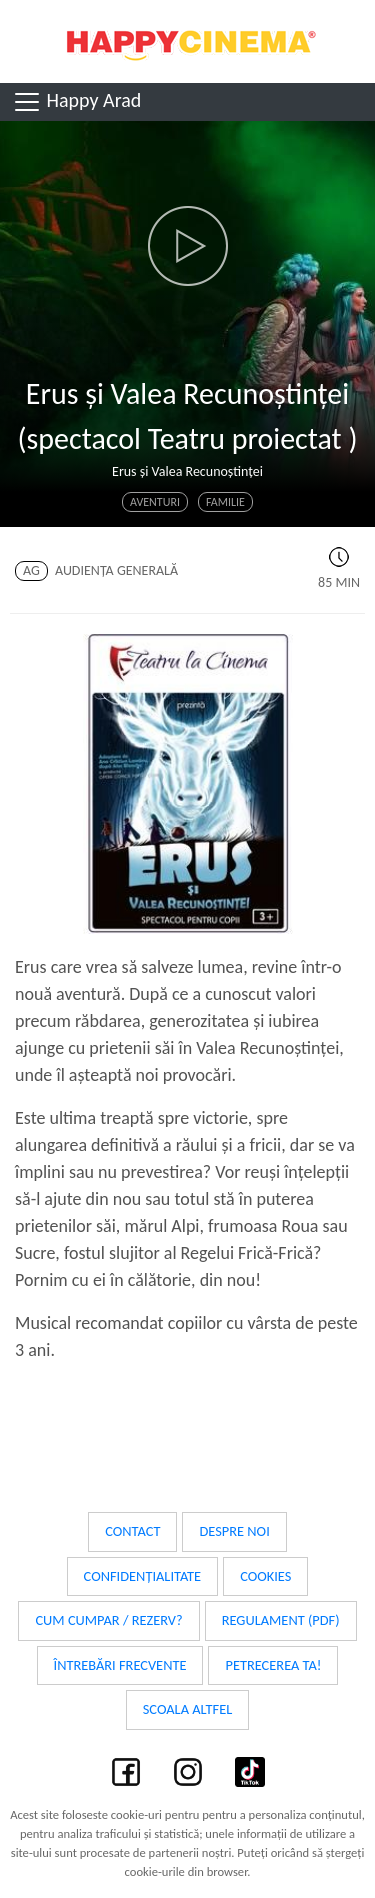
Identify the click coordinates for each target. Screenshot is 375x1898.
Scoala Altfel (188, 1709)
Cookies (265, 1576)
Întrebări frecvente (120, 1665)
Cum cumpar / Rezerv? (108, 1620)
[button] (187, 246)
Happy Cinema (188, 41)
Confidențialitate (143, 1576)
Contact (132, 1531)
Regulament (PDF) (281, 1620)
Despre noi (234, 1531)
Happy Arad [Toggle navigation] (76, 102)
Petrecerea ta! (273, 1665)
